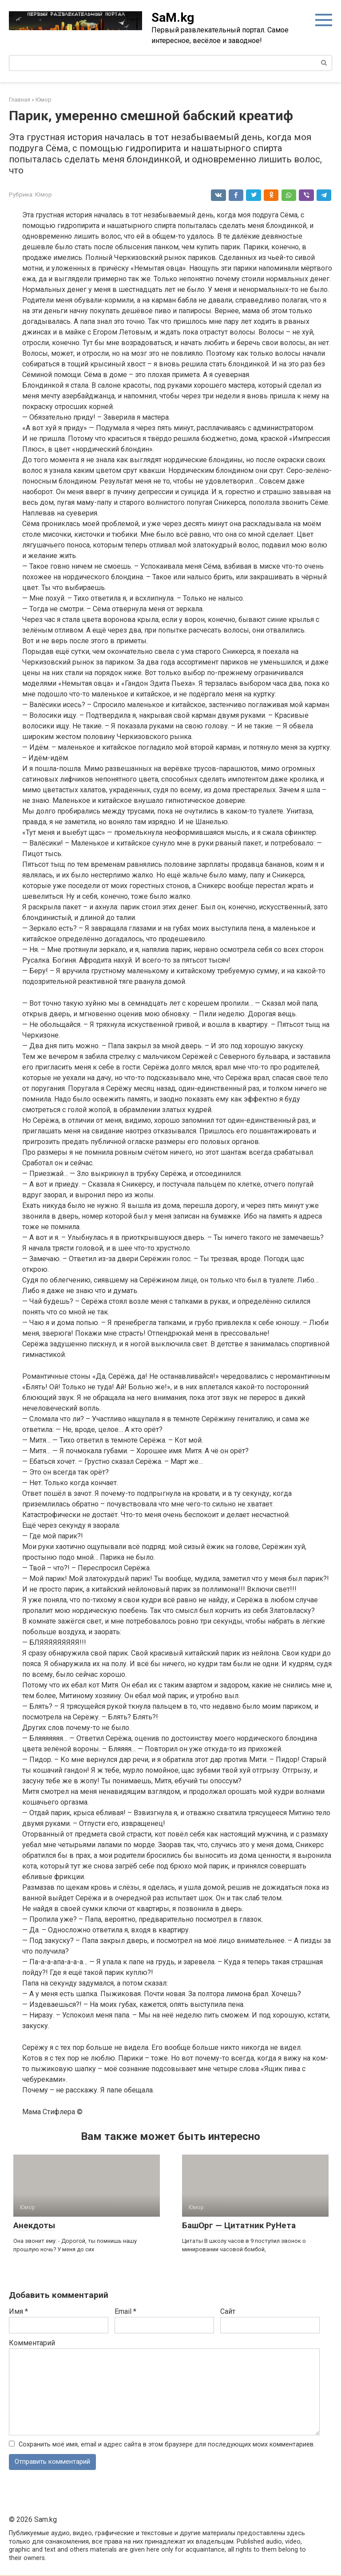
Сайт (227, 2311)
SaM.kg (172, 17)
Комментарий (32, 2343)
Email (125, 2311)
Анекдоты (34, 2225)
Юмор (43, 194)
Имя (18, 2311)
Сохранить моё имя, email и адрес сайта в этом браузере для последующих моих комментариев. (167, 2444)
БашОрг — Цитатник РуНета (239, 2225)
